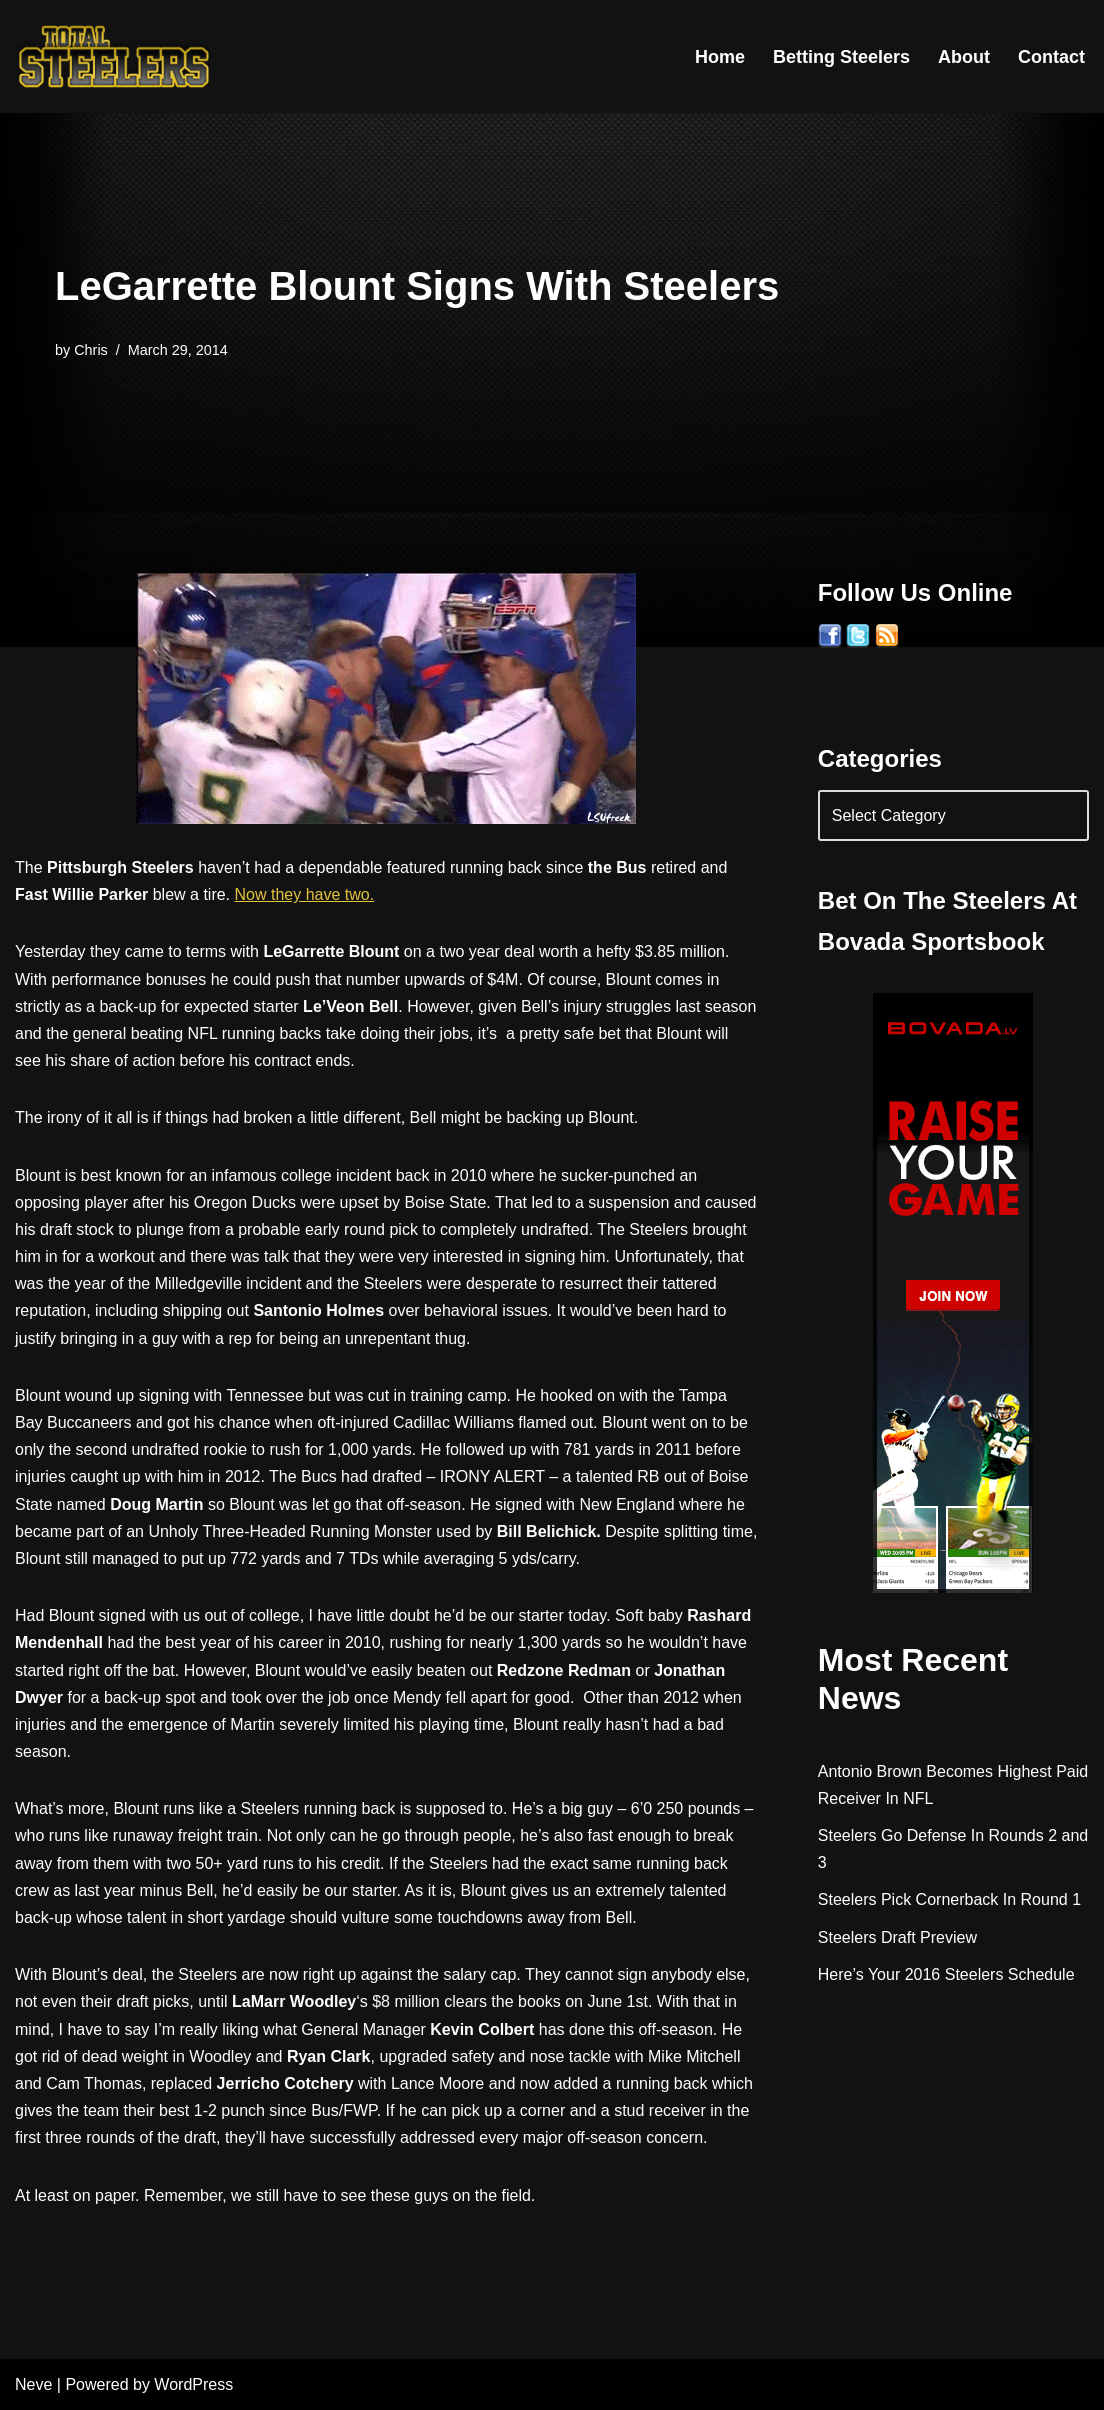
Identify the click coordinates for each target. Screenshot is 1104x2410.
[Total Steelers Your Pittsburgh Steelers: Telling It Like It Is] (115, 56)
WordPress (193, 2384)
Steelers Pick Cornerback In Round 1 (949, 1899)
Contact (1051, 57)
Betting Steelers (841, 57)
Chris (91, 350)
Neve (33, 2384)
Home (720, 57)
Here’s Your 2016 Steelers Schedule (946, 1974)
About (964, 57)
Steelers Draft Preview (897, 1937)
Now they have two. (305, 894)
